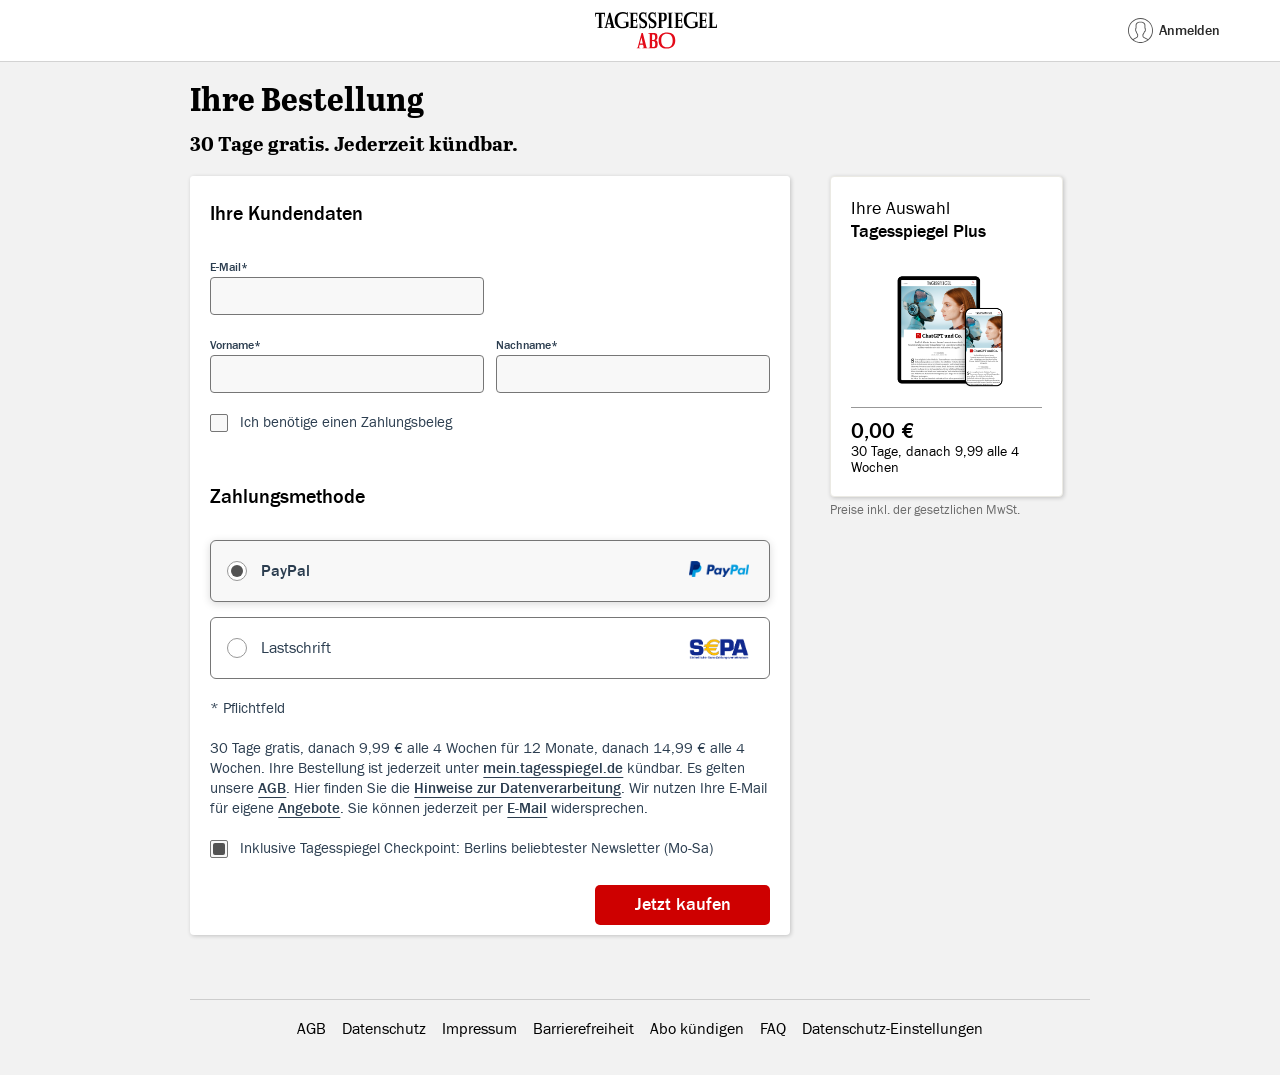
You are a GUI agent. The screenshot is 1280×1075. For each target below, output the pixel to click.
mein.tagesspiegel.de (553, 768)
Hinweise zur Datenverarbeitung (517, 788)
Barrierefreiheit (583, 1029)
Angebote (309, 808)
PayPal (285, 571)
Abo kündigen (697, 1029)
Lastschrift (296, 648)
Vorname (232, 345)
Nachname (523, 345)
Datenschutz (384, 1029)
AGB (272, 788)
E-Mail (225, 267)
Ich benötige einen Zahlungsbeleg (346, 422)
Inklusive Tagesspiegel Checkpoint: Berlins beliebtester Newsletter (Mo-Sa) (476, 848)
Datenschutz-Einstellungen (892, 1029)
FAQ (773, 1029)
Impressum (479, 1029)
